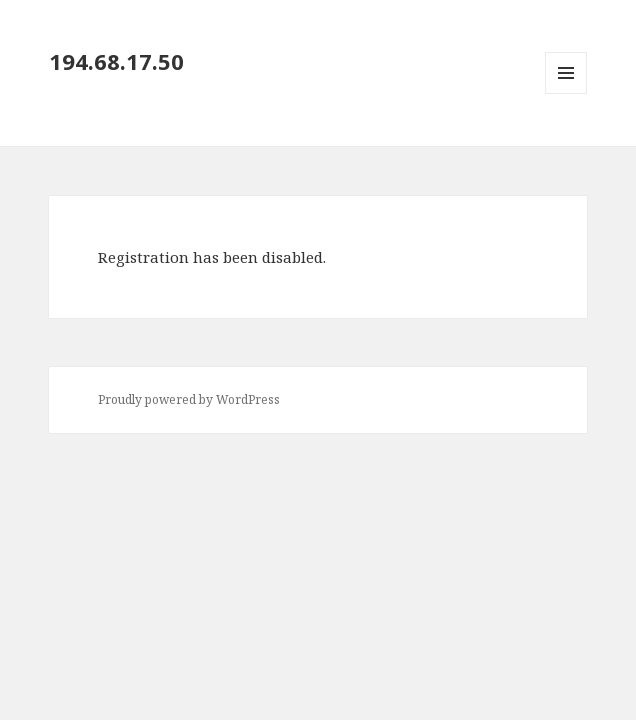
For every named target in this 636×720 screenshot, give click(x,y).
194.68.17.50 (116, 61)
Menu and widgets (566, 93)
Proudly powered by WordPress (189, 399)
